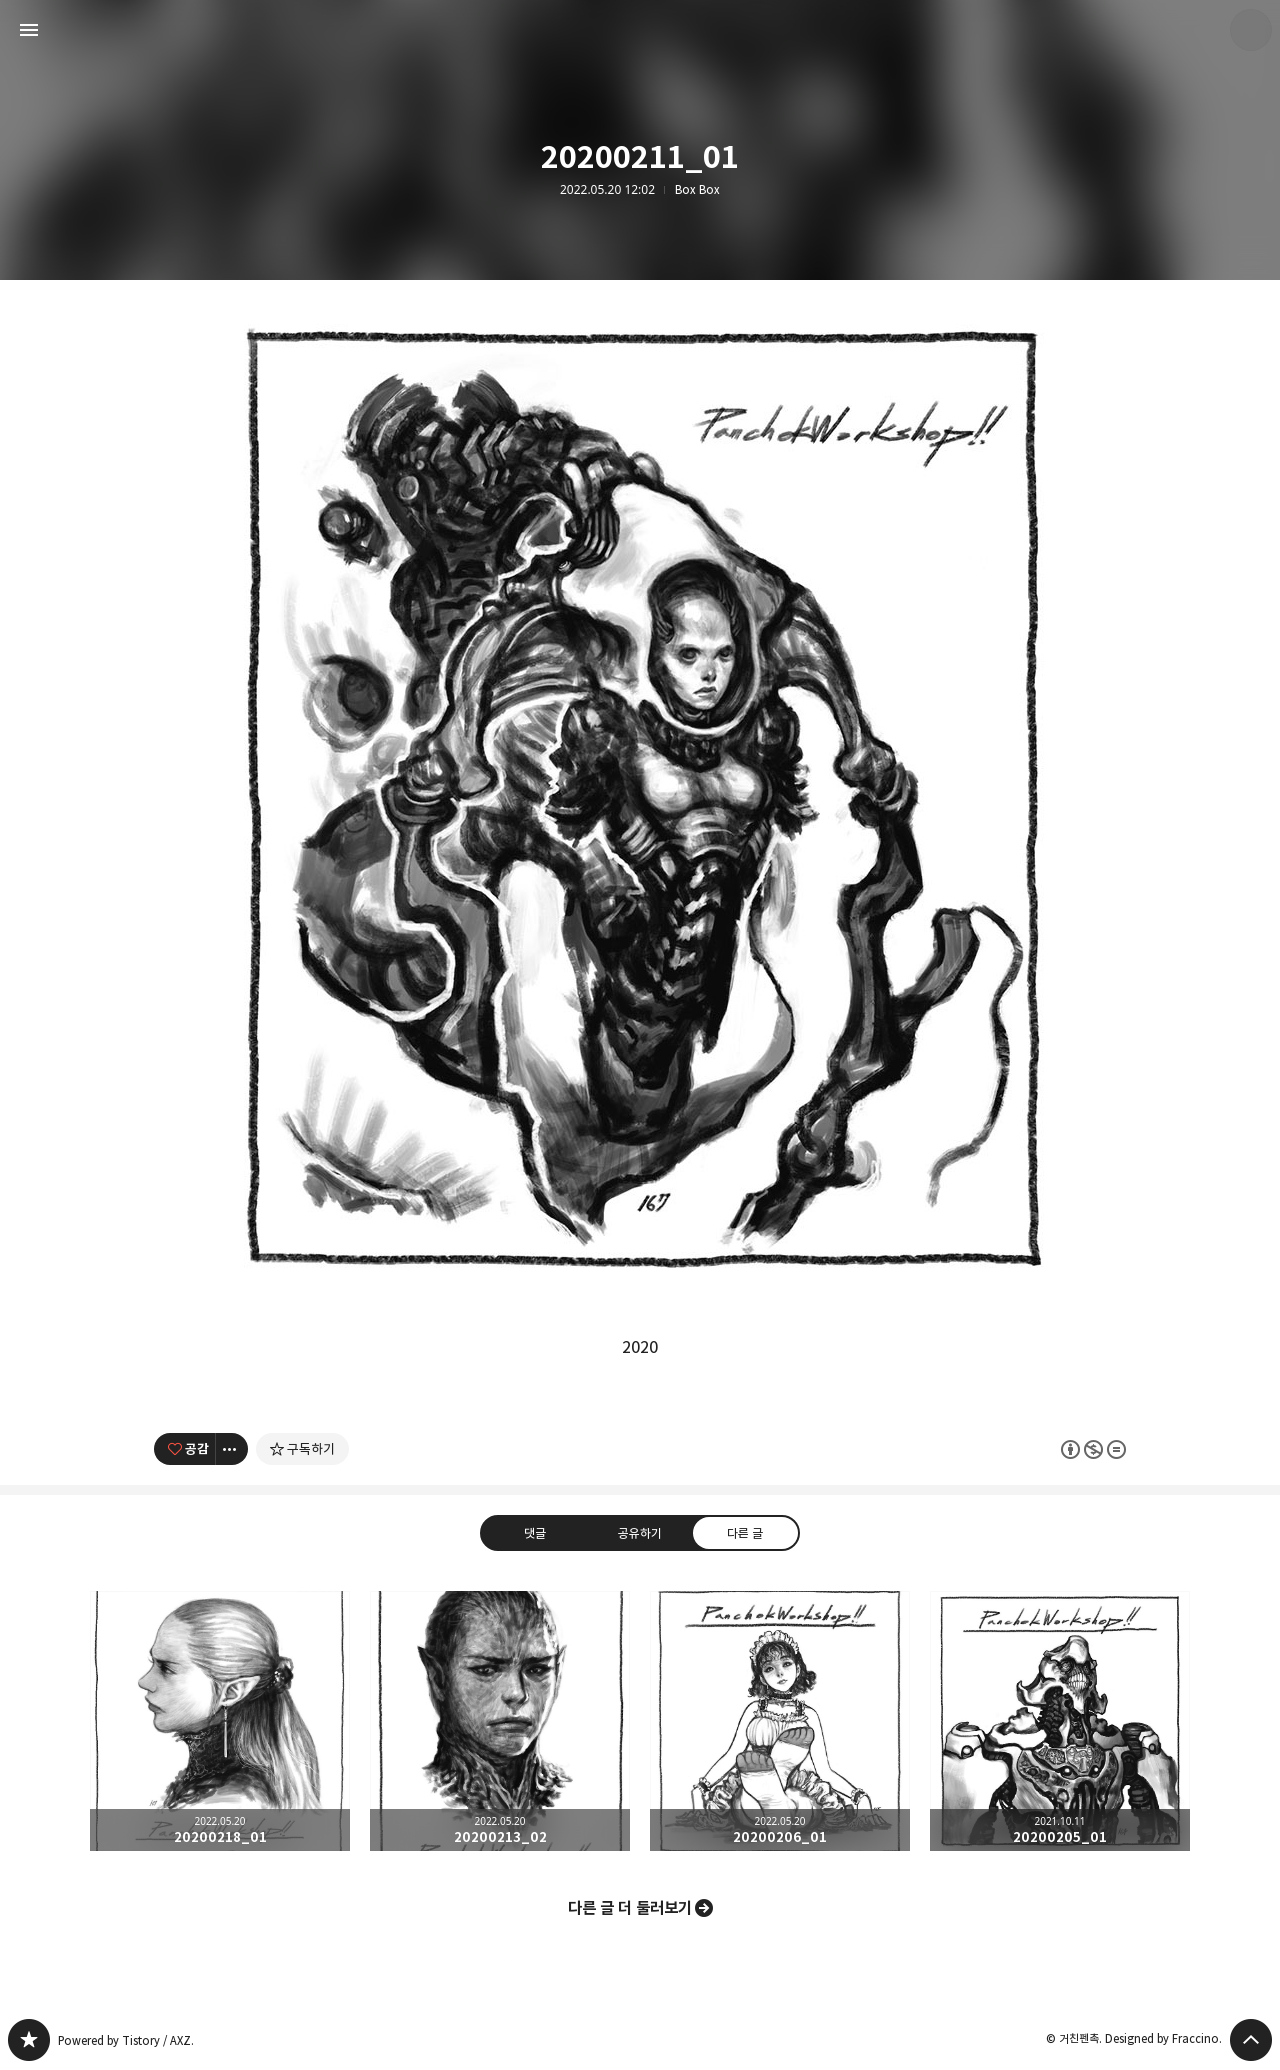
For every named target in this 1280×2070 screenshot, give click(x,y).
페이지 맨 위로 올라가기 (1251, 2040)
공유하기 (640, 1532)
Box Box (697, 190)
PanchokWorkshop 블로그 (29, 2040)
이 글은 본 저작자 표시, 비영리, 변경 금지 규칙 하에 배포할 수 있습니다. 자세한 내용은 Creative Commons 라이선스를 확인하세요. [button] (1093, 1448)
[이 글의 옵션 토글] (232, 1449)
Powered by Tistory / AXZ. (126, 2040)
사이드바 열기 (29, 30)
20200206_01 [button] (780, 1721)
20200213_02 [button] (500, 1721)
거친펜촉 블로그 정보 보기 (1251, 30)
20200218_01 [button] (220, 1721)
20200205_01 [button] (1060, 1721)
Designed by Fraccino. (1163, 2038)
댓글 (535, 1532)
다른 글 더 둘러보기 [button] (630, 1908)
